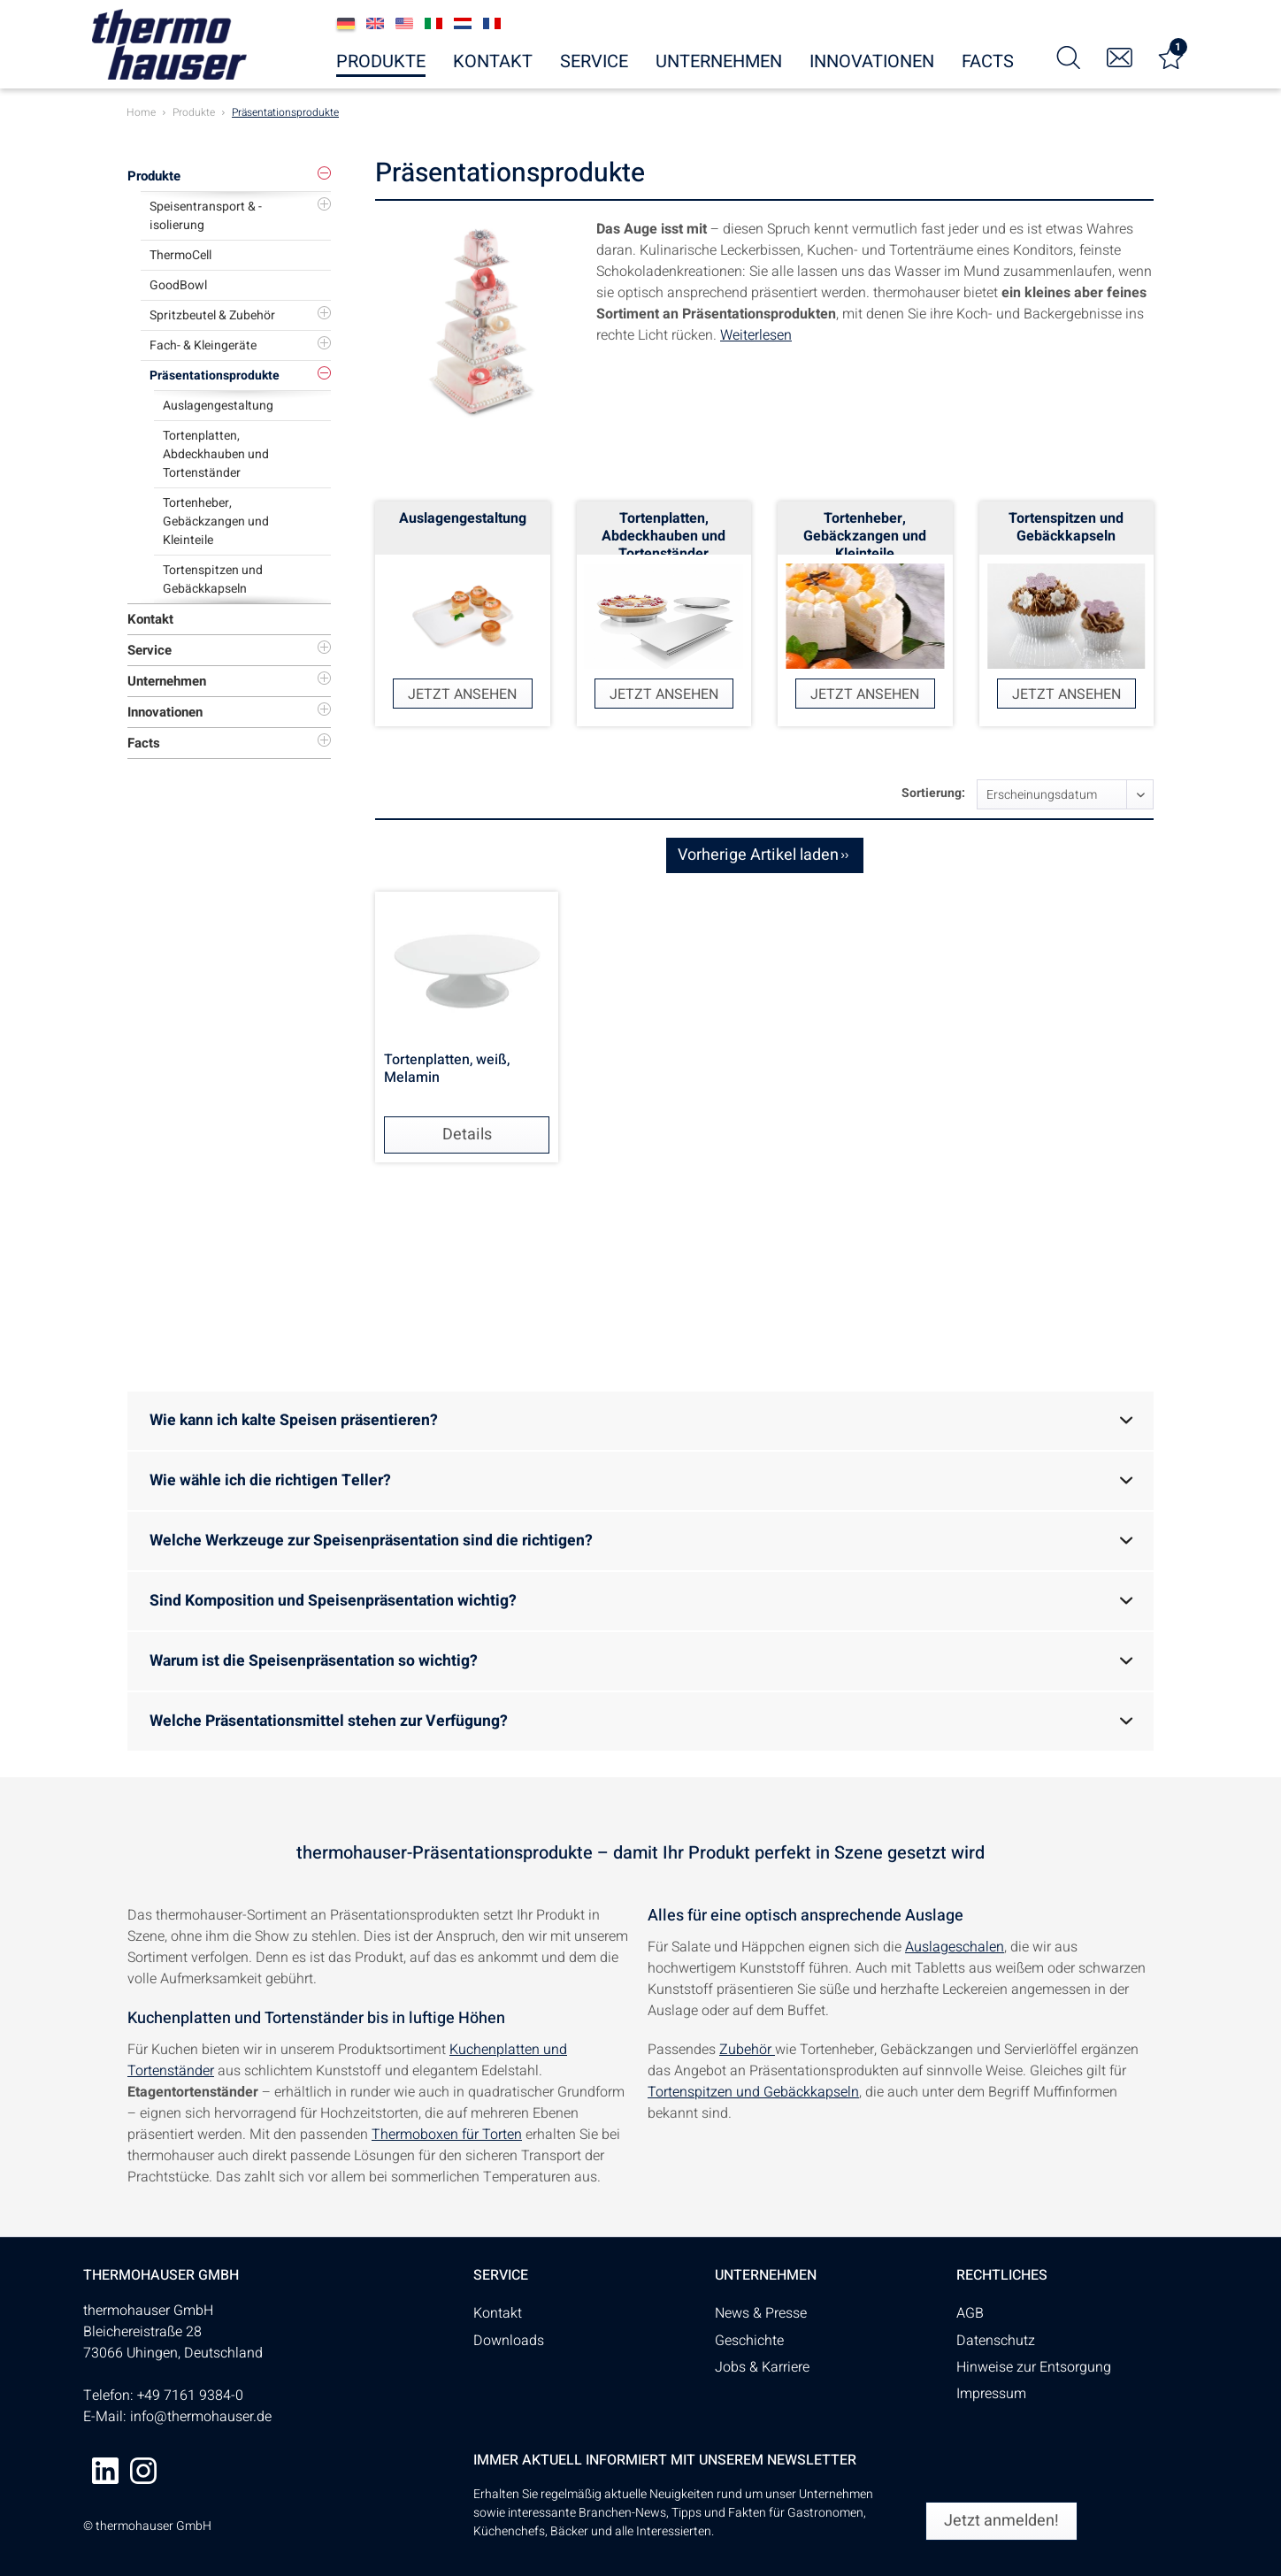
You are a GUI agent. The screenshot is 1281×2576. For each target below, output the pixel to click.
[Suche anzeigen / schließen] (1069, 56)
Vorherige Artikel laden (763, 854)
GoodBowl (178, 285)
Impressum (991, 2394)
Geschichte (749, 2340)
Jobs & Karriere (762, 2367)
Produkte (153, 176)
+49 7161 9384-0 (190, 2395)
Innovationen (165, 712)
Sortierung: (933, 793)
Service (149, 650)
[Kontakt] (1120, 56)
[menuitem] (1069, 56)
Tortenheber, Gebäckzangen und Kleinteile (216, 521)
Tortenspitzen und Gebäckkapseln (213, 579)
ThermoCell (180, 255)
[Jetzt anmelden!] (1001, 2521)
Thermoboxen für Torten (447, 2134)
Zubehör (747, 2049)
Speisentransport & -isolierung (206, 215)
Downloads (508, 2340)
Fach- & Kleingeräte (203, 345)
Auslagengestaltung (218, 405)
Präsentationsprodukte (215, 375)
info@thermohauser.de (201, 2416)
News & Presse (761, 2313)
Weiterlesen (756, 335)
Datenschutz (995, 2340)
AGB (970, 2313)
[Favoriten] (1171, 56)
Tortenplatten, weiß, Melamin (447, 1069)
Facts (143, 743)
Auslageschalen (954, 1947)
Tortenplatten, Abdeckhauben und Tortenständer (216, 454)
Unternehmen (166, 681)
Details (467, 1134)
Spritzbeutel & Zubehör (212, 315)
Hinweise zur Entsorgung (1033, 2367)
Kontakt (150, 619)
